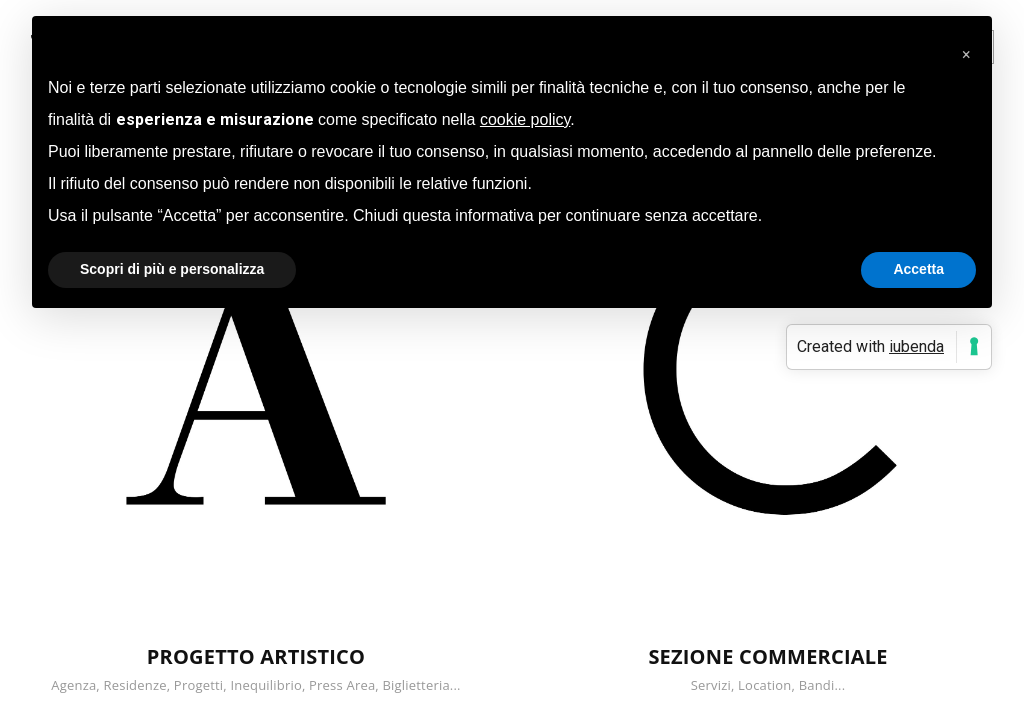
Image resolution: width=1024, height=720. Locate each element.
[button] (966, 48)
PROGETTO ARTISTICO (256, 656)
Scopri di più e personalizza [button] (172, 269)
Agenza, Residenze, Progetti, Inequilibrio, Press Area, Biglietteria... (255, 685)
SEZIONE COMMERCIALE (767, 656)
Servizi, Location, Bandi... (768, 685)
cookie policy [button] (525, 119)
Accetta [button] (918, 269)
